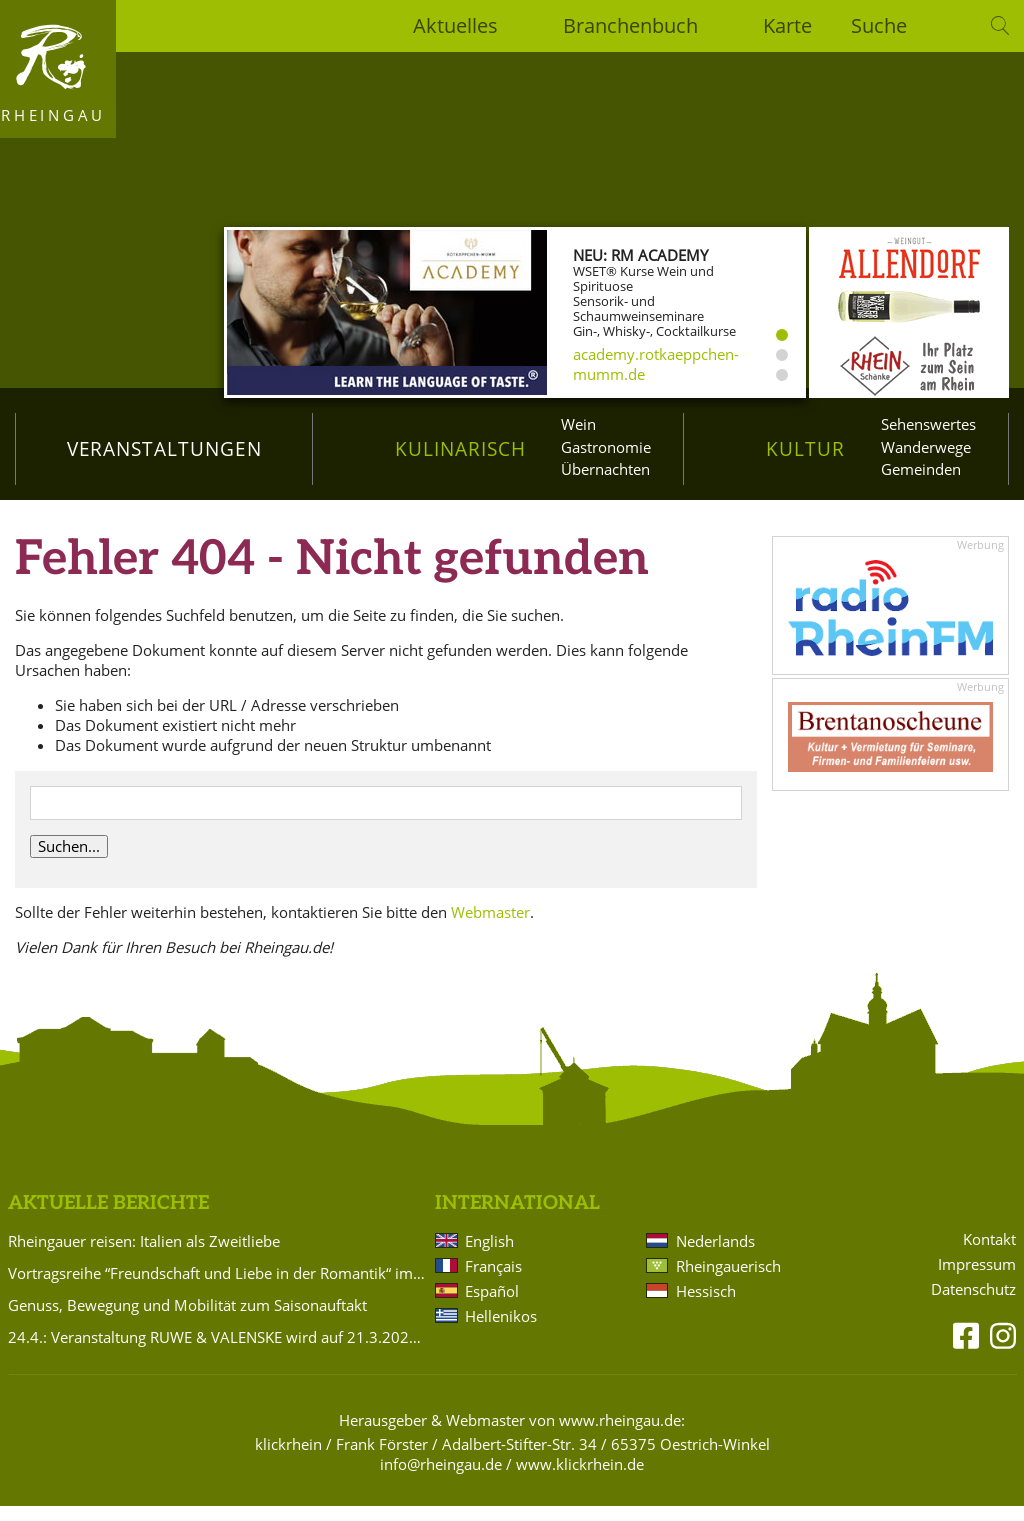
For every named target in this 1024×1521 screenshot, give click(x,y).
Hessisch (706, 1305)
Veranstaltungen (164, 448)
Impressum (977, 1278)
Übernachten (605, 469)
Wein (578, 424)
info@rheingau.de (441, 1478)
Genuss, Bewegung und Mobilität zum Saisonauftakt (187, 1319)
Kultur (805, 448)
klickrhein (288, 1458)
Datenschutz (973, 1303)
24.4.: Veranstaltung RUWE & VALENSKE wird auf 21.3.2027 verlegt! (218, 1351)
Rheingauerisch (728, 1280)
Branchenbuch (630, 25)
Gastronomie (606, 447)
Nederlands (715, 1255)
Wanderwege (926, 447)
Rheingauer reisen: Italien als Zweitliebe (144, 1255)
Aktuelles (455, 25)
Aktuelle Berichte (108, 1217)
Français (493, 1280)
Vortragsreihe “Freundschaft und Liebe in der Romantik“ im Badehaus (218, 1287)
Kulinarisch (460, 448)
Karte (787, 25)
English (489, 1255)
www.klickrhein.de (580, 1478)
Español (492, 1305)
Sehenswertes (928, 424)
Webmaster (490, 926)
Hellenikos (501, 1330)
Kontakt (989, 1253)
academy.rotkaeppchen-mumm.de (656, 364)
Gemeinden (921, 469)
